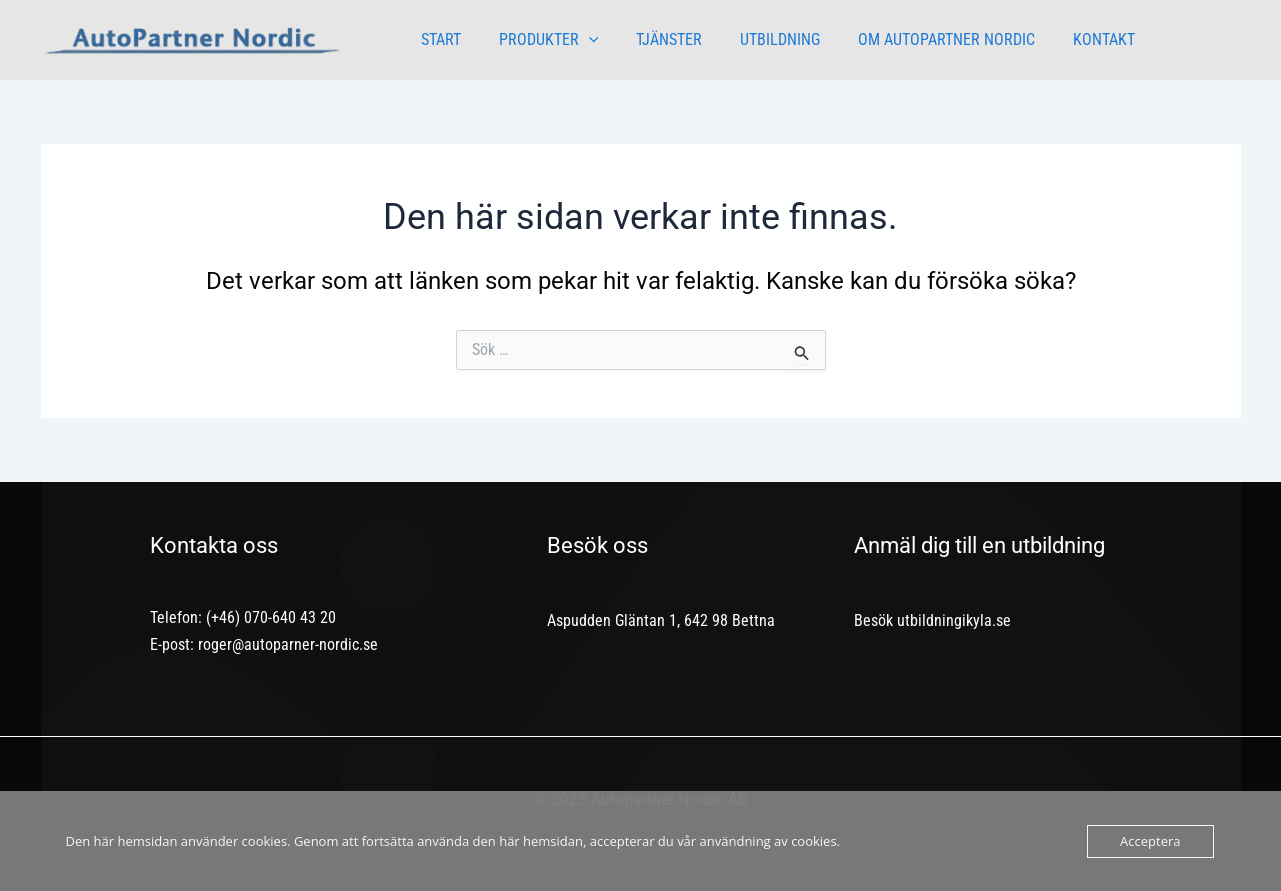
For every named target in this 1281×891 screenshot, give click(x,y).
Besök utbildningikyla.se (932, 620)
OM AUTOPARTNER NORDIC (919, 39)
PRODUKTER (540, 40)
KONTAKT (1071, 39)
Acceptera (1150, 841)
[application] (580, 40)
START (438, 39)
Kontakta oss (214, 545)
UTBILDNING (759, 39)
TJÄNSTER (654, 39)
